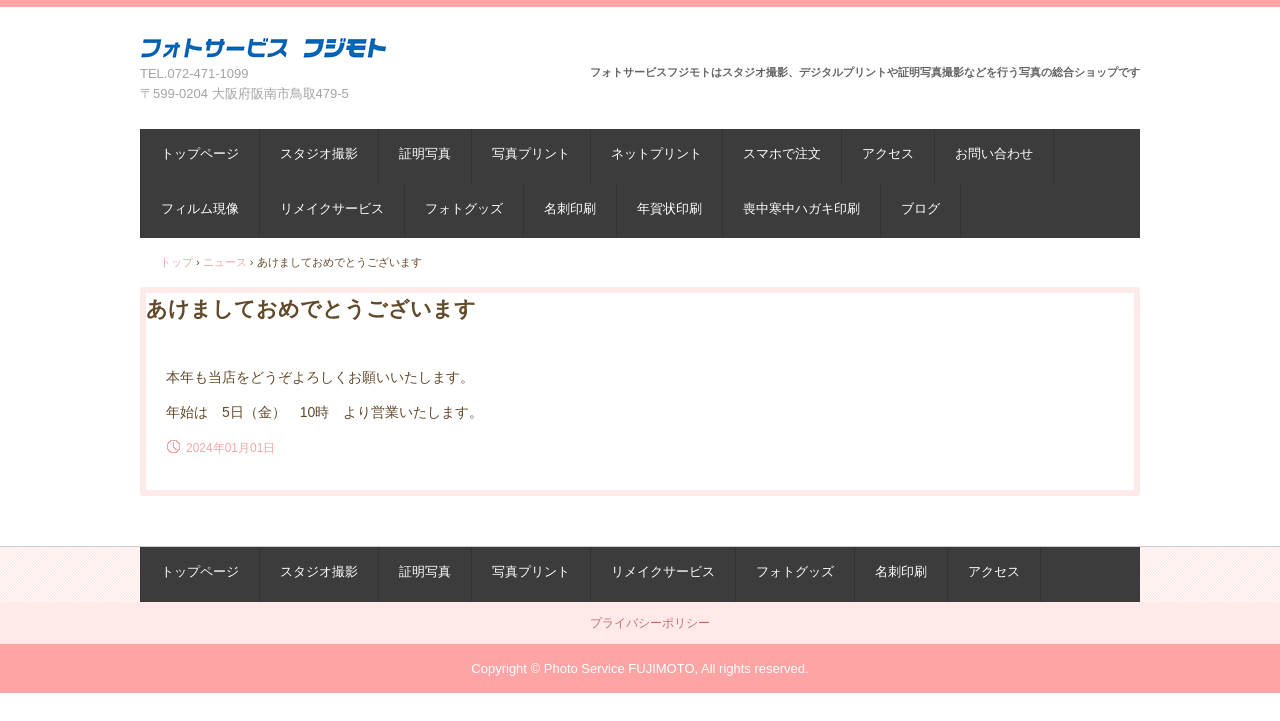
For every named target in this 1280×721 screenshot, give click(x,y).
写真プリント (531, 153)
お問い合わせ (994, 153)
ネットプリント (656, 153)
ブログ (920, 208)
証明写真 (425, 153)
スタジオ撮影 (319, 153)
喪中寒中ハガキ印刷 (801, 208)
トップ (176, 262)
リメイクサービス (332, 208)
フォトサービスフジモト (263, 47)
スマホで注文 (782, 153)
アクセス (888, 153)
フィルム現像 (200, 208)
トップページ (200, 153)
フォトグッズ (464, 208)
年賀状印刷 (669, 208)
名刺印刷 (570, 208)
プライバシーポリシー (650, 623)
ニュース (225, 262)
